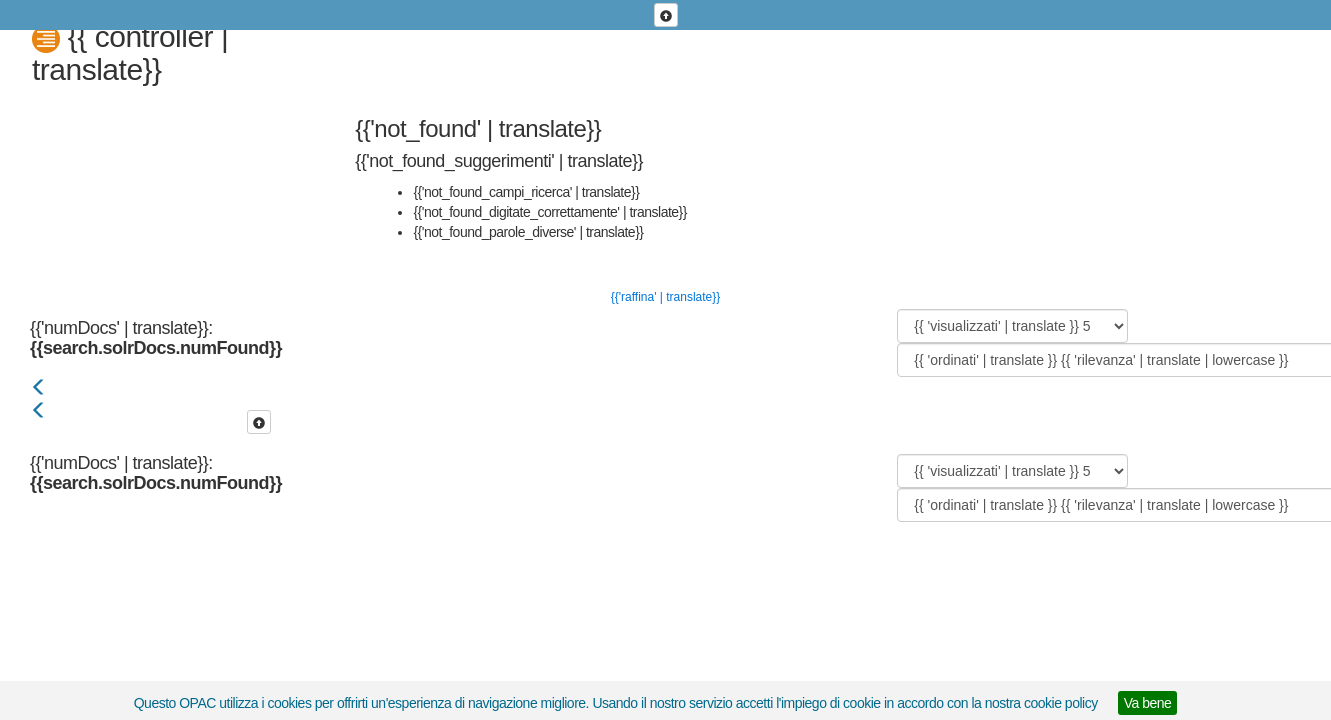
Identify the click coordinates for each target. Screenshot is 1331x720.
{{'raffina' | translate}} (666, 297)
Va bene (1148, 703)
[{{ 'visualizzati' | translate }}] (1012, 326)
